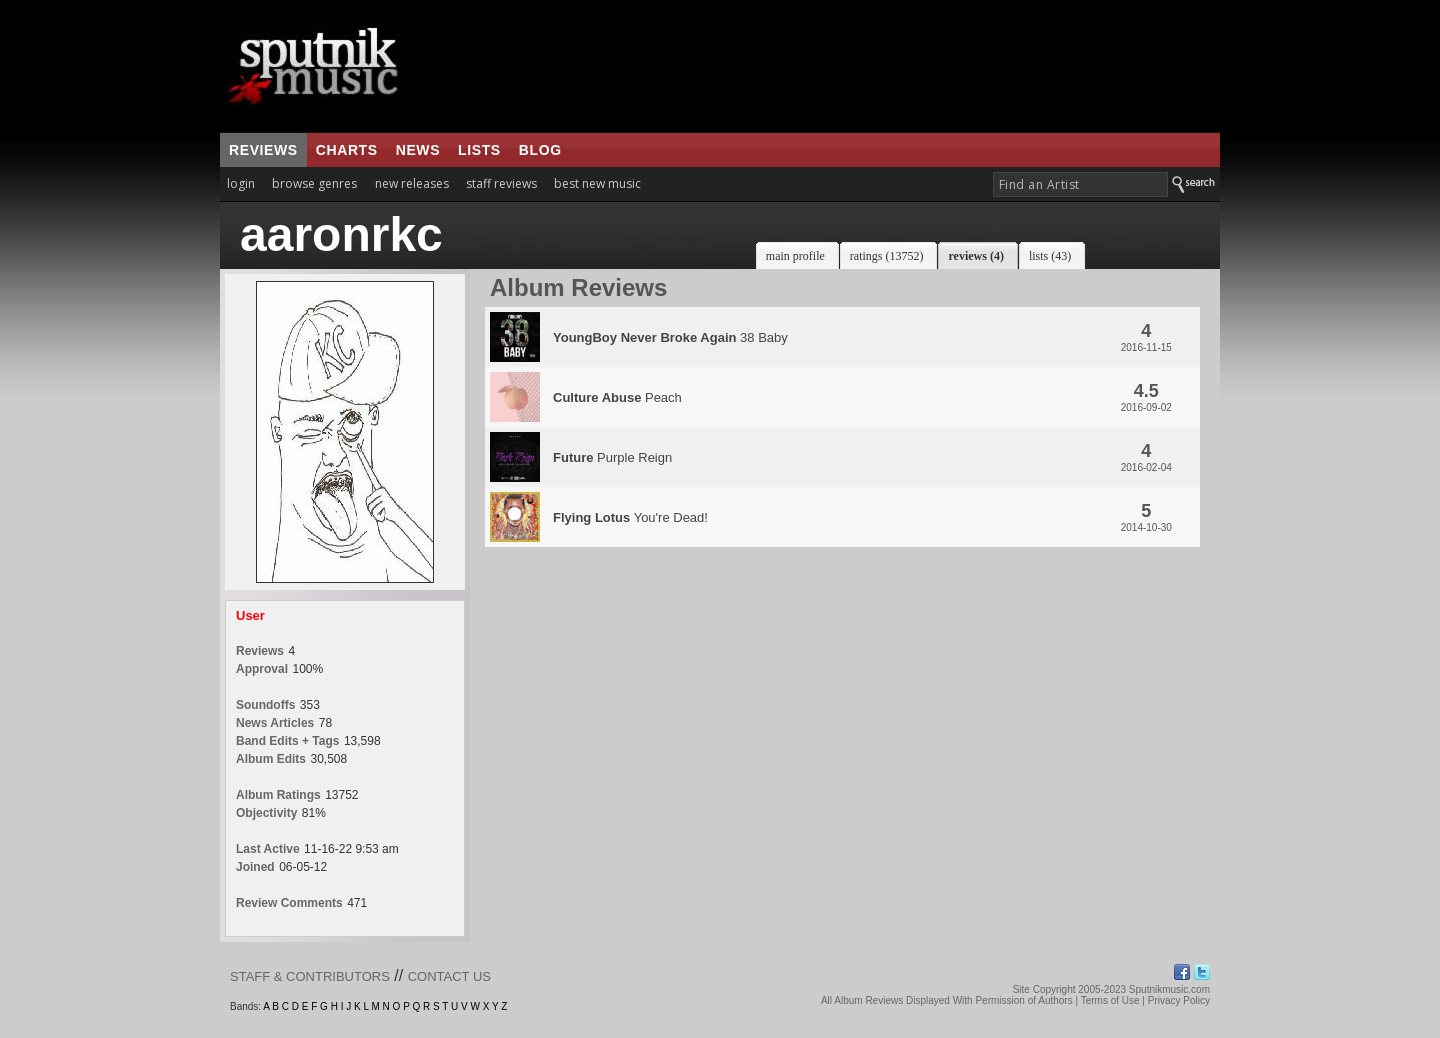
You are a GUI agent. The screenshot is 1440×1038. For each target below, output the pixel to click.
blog (540, 150)
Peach (617, 397)
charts (347, 150)
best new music (597, 183)
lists (479, 150)
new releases (412, 183)
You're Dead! (630, 517)
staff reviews (501, 183)
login (241, 183)
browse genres (314, 183)
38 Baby (670, 337)
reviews (263, 150)
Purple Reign (612, 457)
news (418, 150)
